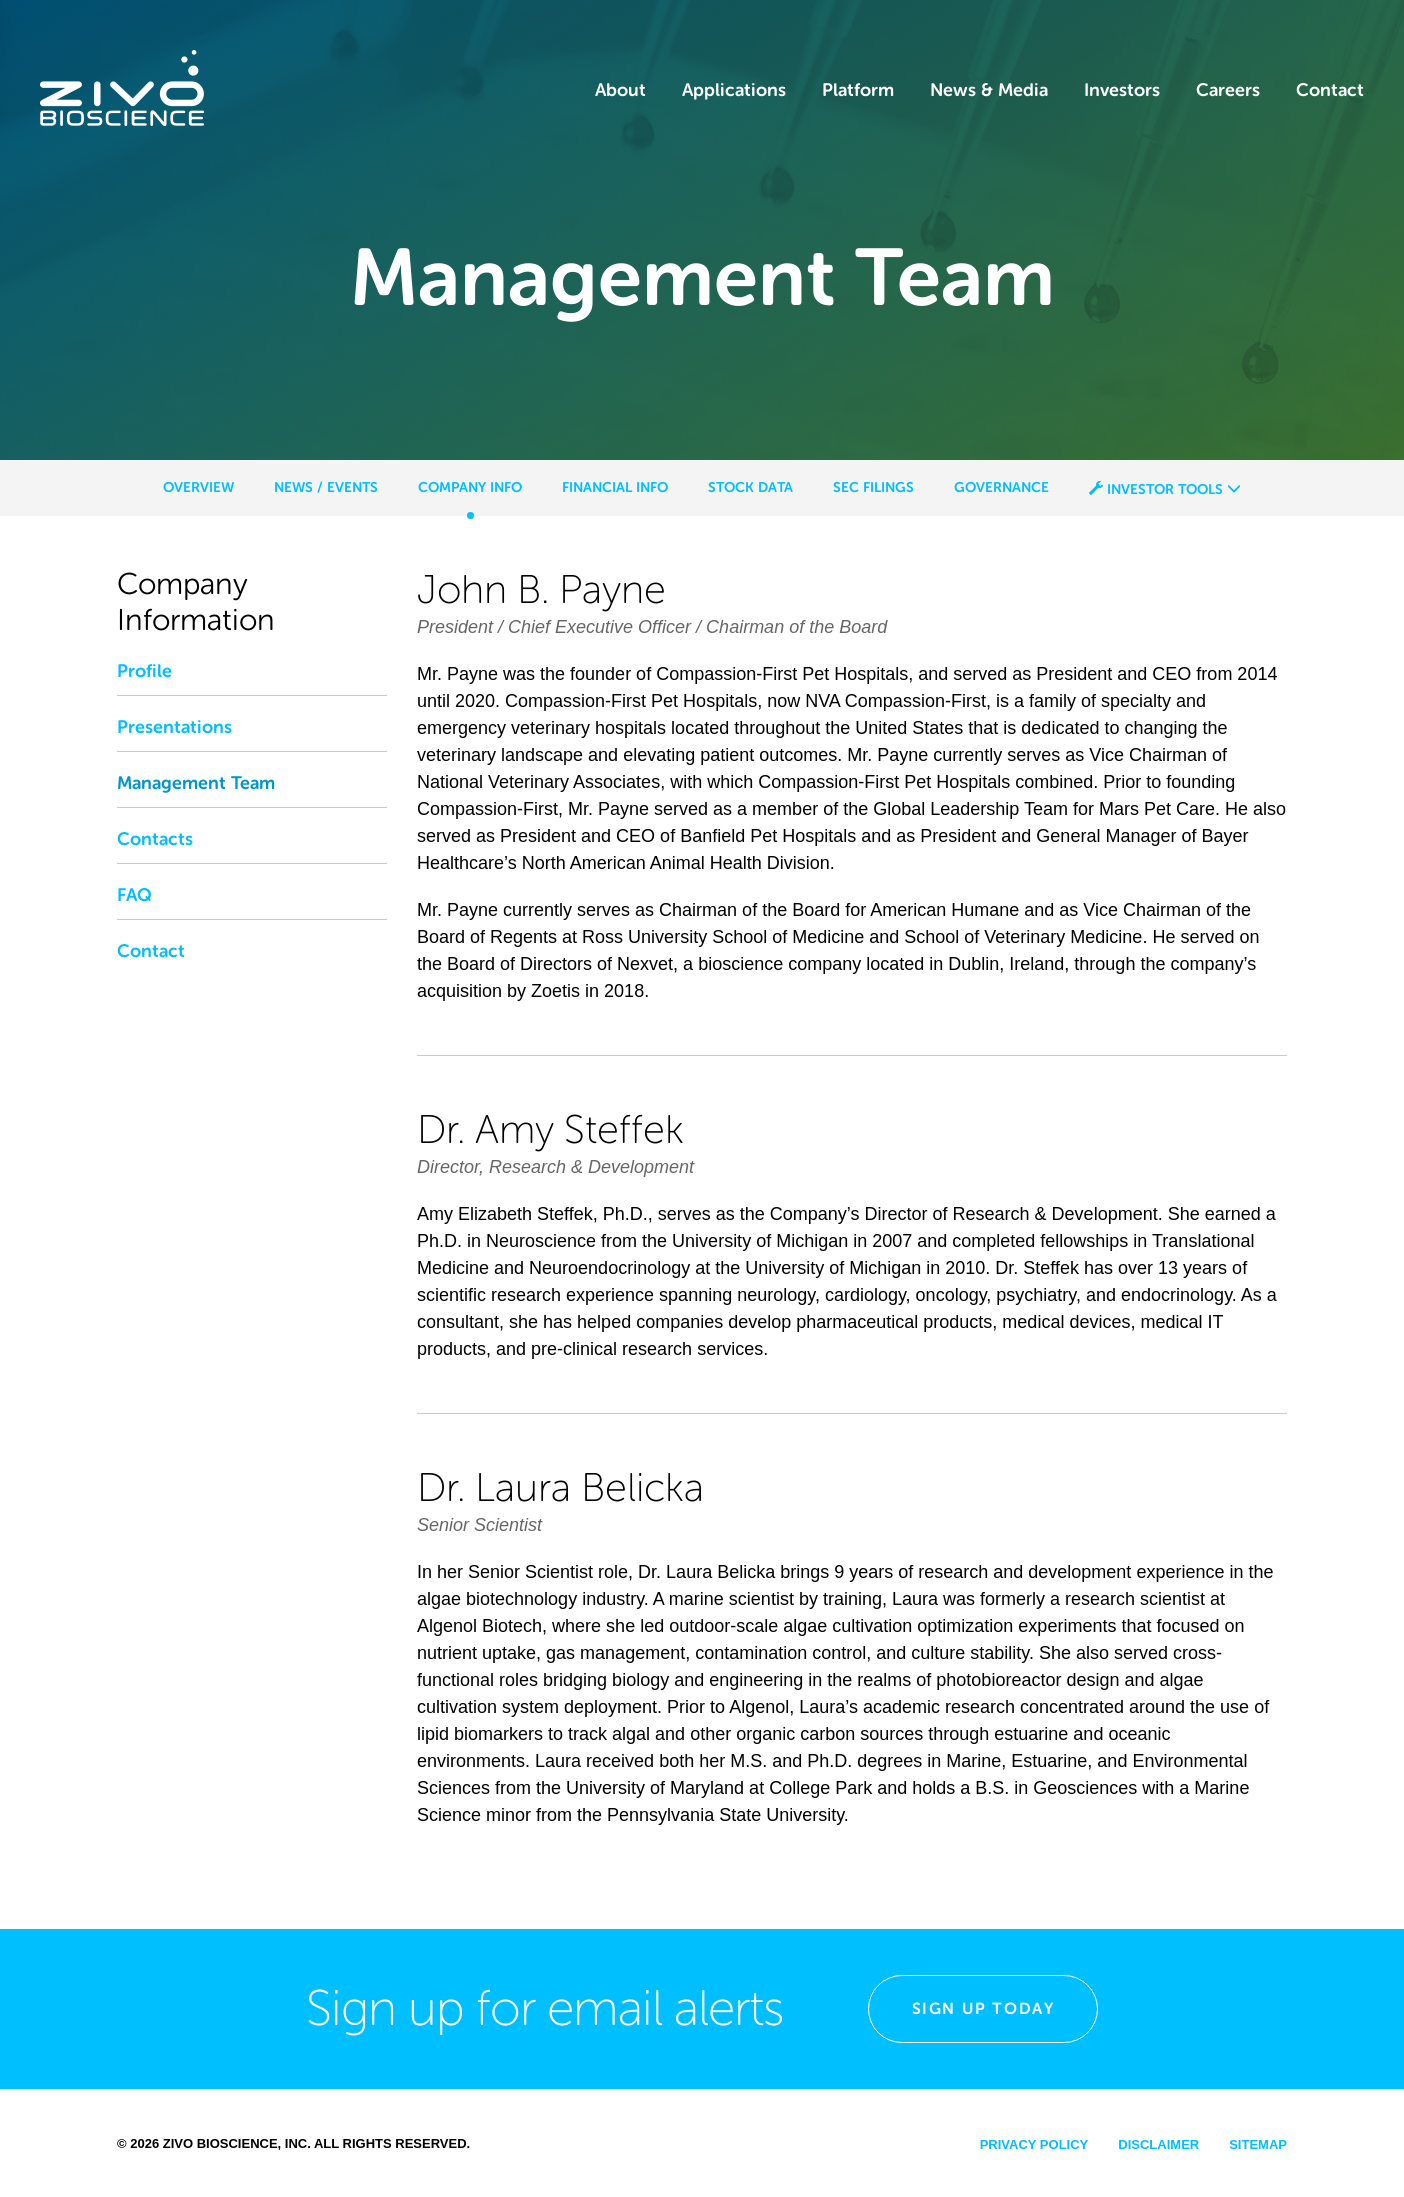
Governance (1001, 487)
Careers (1228, 90)
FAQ (134, 895)
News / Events (326, 487)
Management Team (196, 783)
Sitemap (1258, 2144)
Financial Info (615, 487)
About (620, 90)
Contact (1330, 90)
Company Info (470, 487)
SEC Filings (873, 487)
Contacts (155, 839)
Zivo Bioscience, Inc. (237, 2143)
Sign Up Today (983, 2008)
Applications (734, 90)
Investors (1122, 90)
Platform (858, 90)
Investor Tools (1165, 489)
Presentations (174, 727)
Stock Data (750, 487)
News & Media (989, 90)
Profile (144, 671)
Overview (198, 487)
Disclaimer (1158, 2144)
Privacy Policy (1034, 2144)
